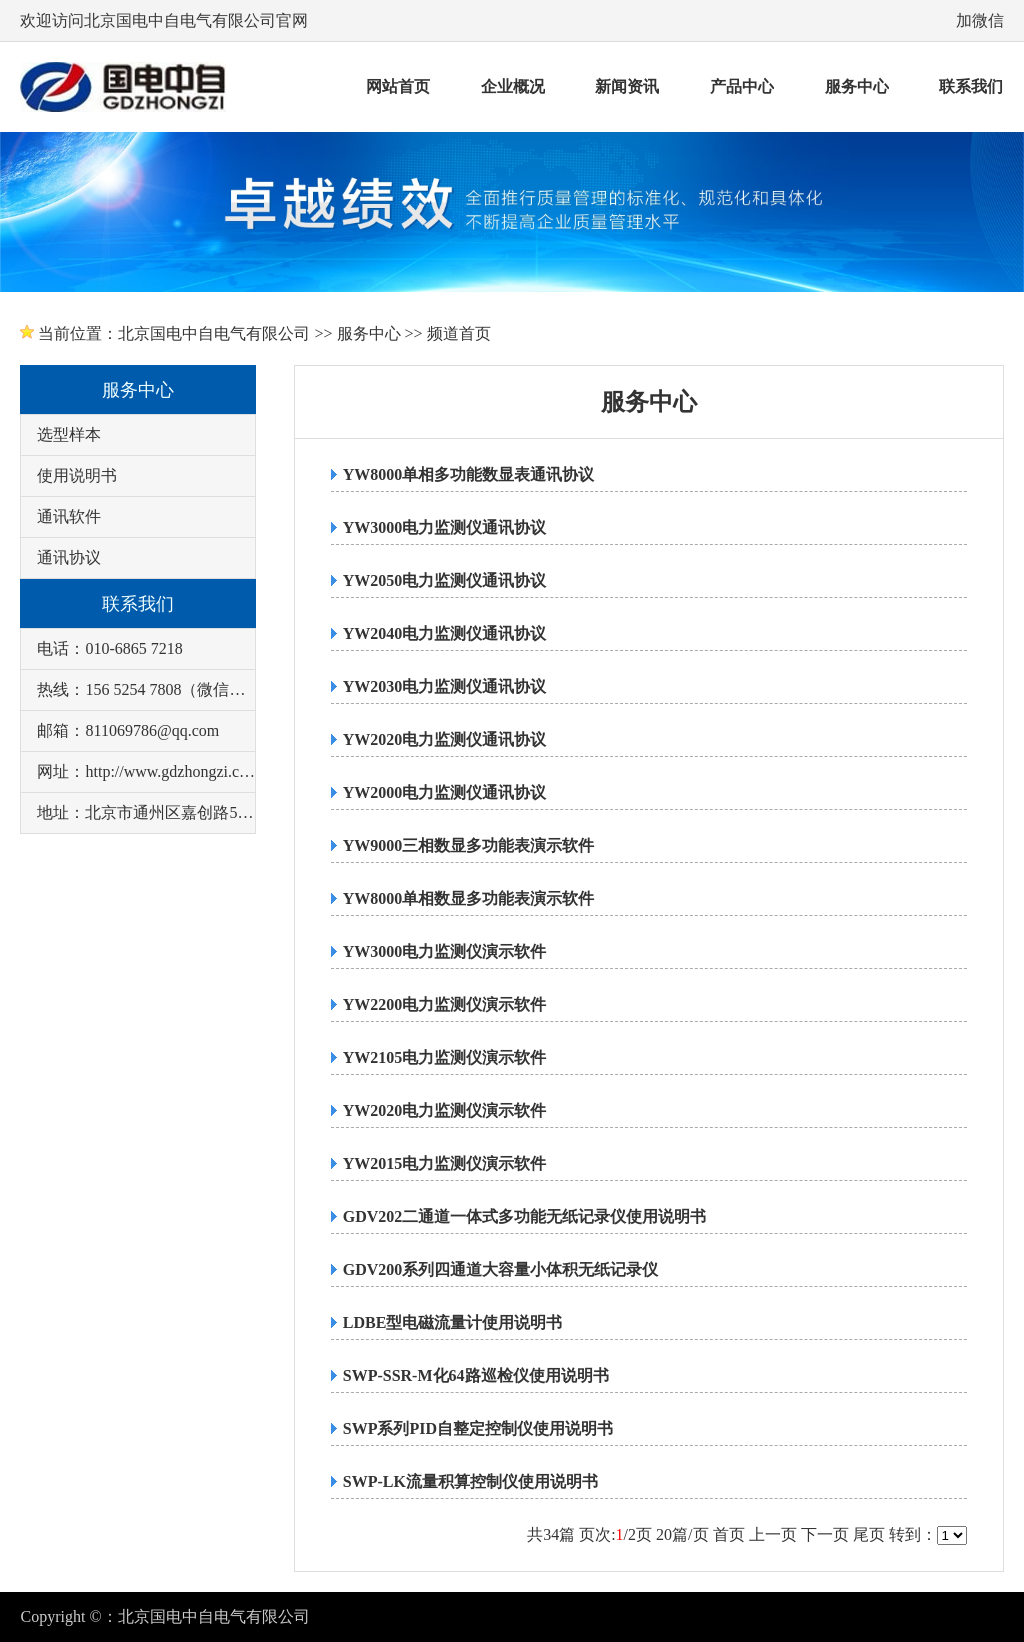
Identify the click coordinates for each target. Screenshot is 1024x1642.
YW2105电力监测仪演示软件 (445, 1057)
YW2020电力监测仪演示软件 (445, 1110)
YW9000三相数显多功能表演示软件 (469, 845)
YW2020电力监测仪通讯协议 (445, 739)
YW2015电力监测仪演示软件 (445, 1163)
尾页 (869, 1534)
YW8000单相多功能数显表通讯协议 (469, 474)
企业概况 (513, 86)
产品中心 (742, 86)
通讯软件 (69, 516)
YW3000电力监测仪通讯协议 (445, 527)
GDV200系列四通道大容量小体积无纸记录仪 (501, 1269)
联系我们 (971, 86)
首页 (729, 1534)
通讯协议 (69, 557)
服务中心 (857, 86)
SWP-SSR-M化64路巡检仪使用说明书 (476, 1375)
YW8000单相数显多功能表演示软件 (469, 898)
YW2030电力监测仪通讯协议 (445, 686)
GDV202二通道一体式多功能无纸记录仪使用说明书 (525, 1216)
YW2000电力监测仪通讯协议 (445, 792)
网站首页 (398, 86)
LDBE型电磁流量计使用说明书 (453, 1322)
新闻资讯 (627, 86)
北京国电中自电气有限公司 (214, 333)
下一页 (825, 1534)
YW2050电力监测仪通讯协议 (445, 580)
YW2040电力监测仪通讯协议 (445, 633)
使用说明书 (77, 475)
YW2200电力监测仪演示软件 (445, 1004)
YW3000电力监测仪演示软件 (445, 951)
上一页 (773, 1534)
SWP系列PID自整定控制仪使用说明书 (478, 1428)
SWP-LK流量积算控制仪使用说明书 (470, 1481)
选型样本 (69, 434)
